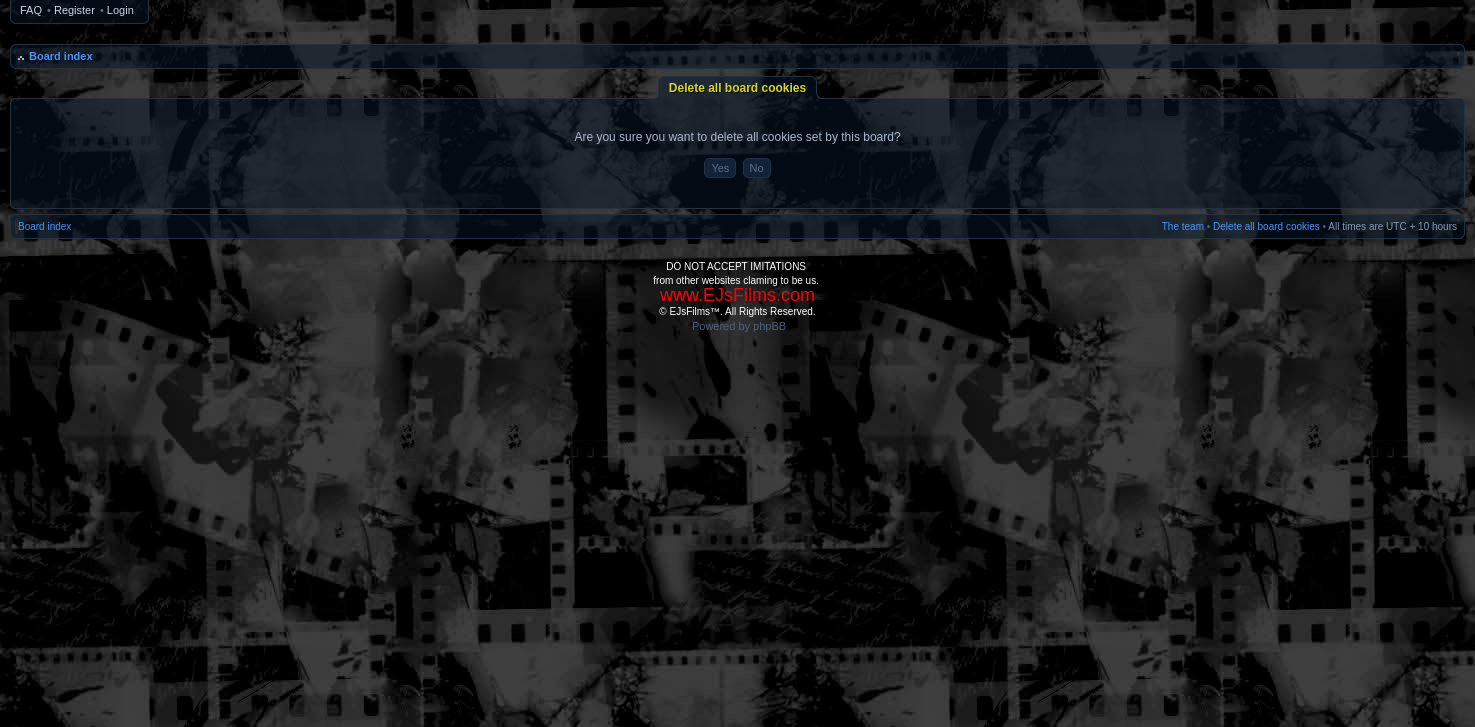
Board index (61, 56)
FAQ (31, 10)
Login (120, 10)
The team (1183, 226)
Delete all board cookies (1266, 226)
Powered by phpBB (739, 326)
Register (74, 10)
